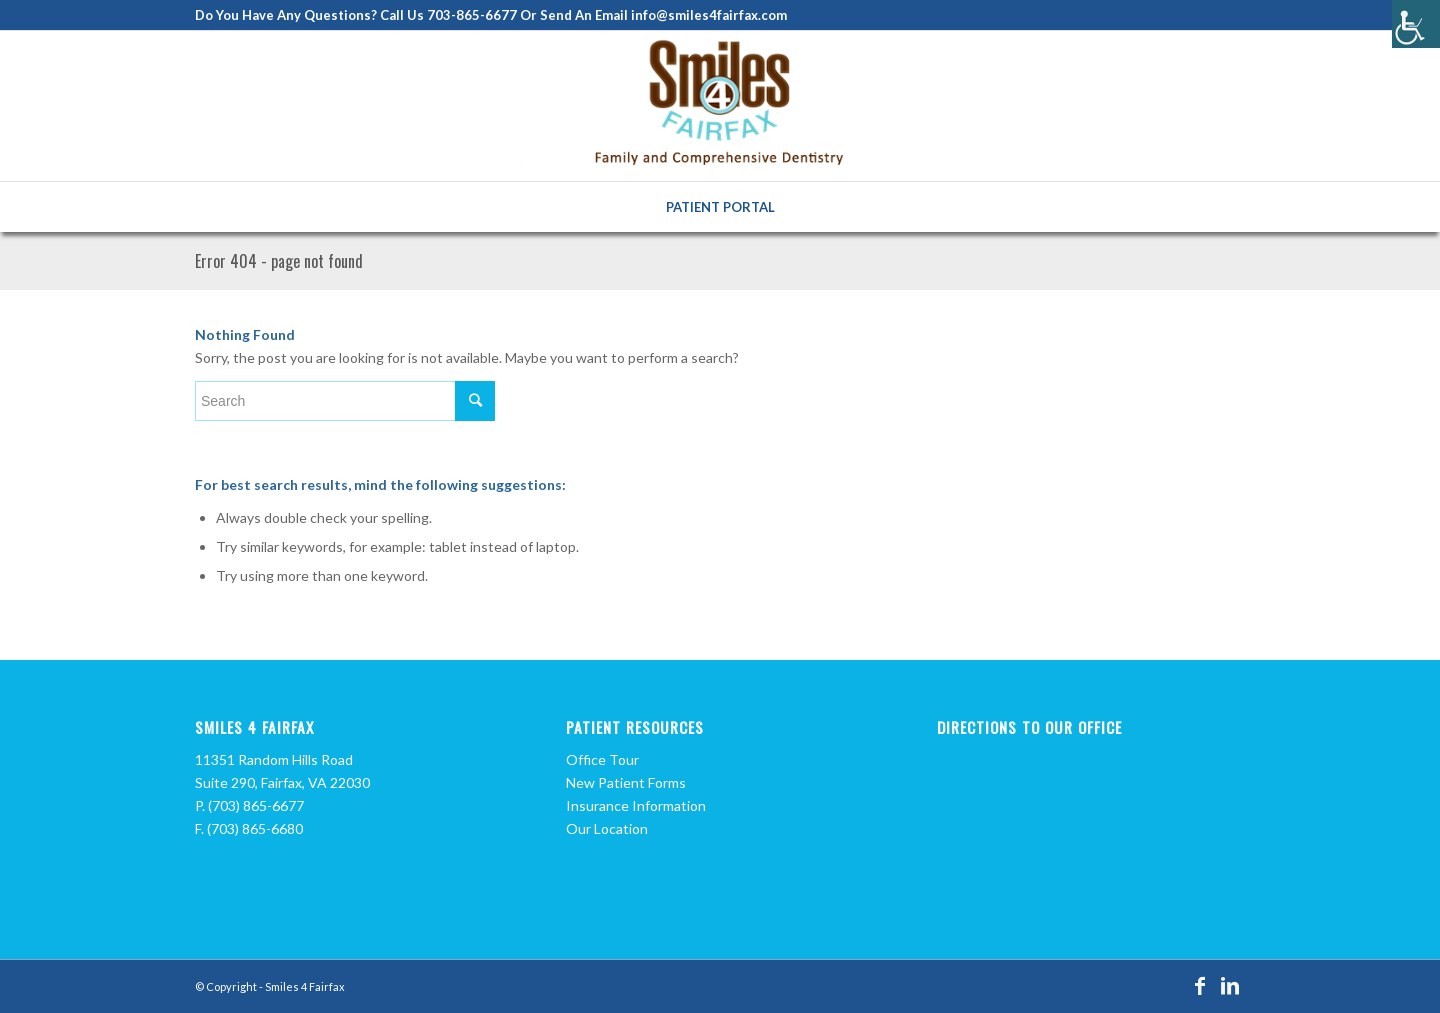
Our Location (607, 828)
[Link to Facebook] (1200, 985)
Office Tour (602, 759)
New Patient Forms (626, 782)
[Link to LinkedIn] (1230, 985)
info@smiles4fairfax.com (709, 15)
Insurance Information (636, 805)
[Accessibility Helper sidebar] (1416, 24)
